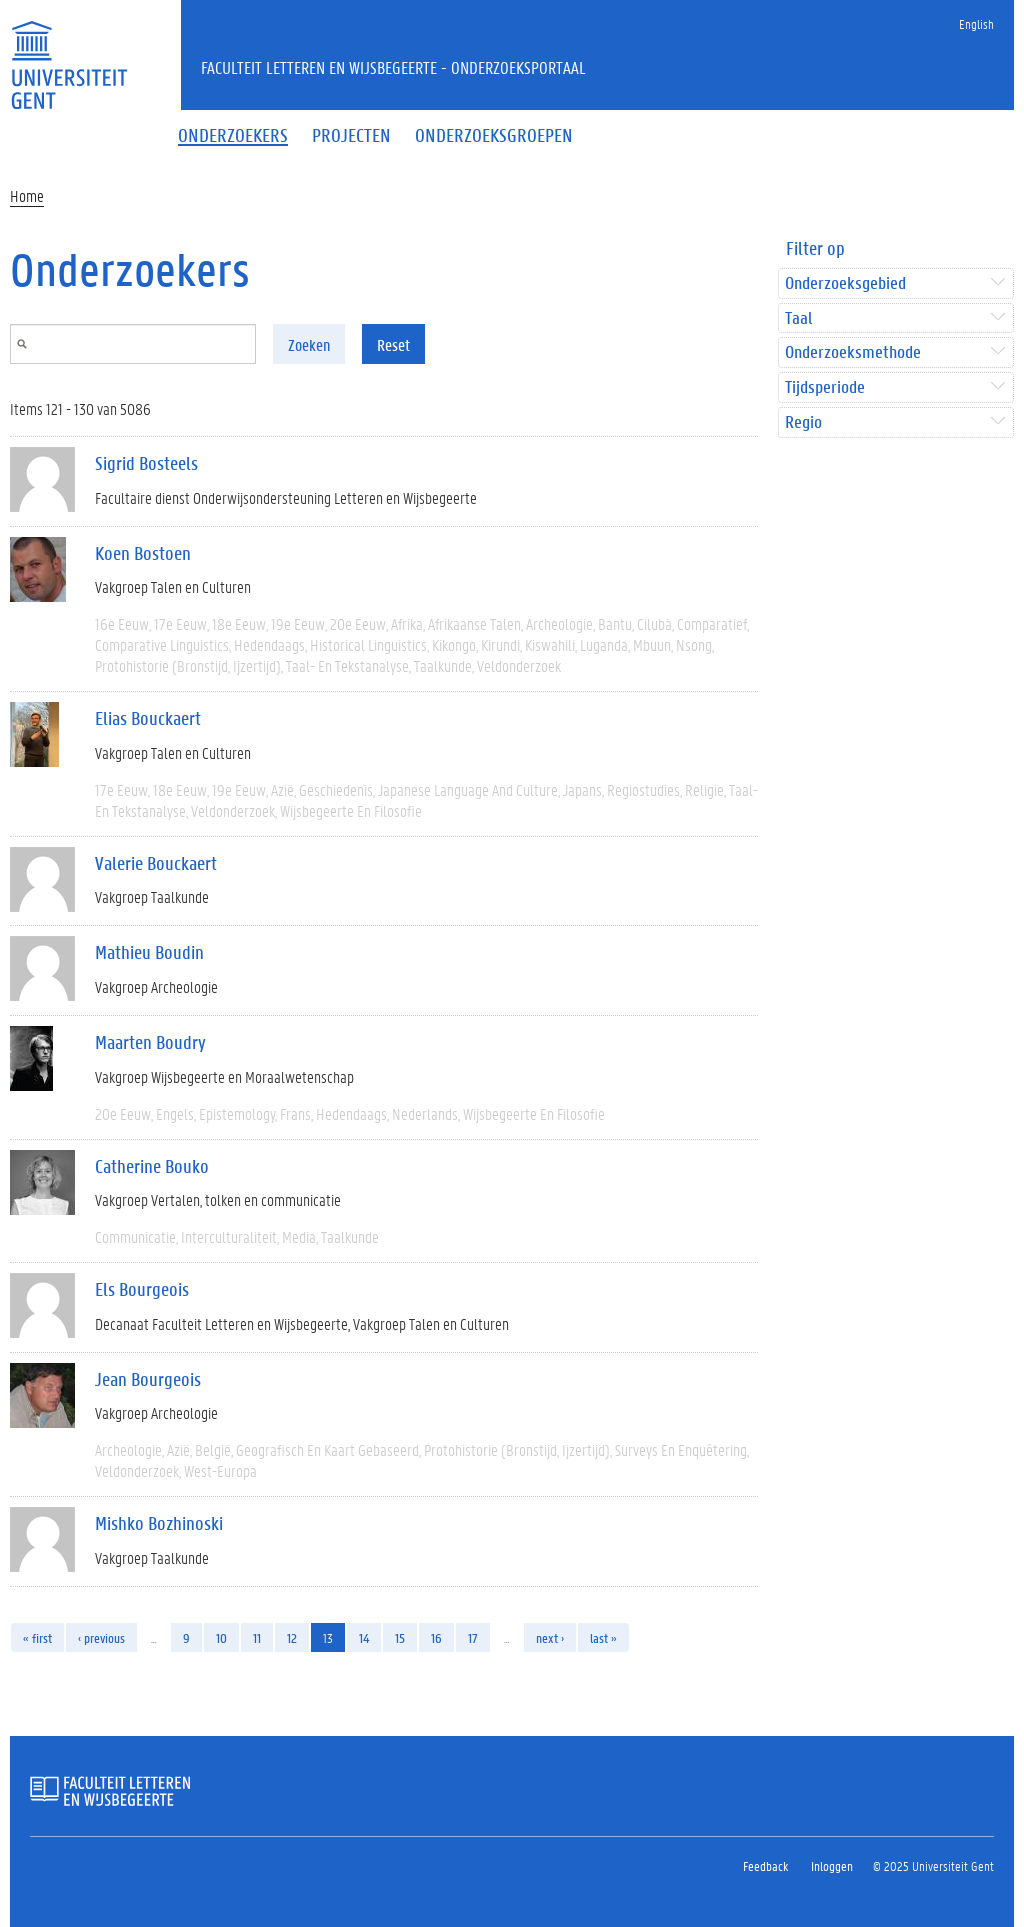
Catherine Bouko (152, 1166)
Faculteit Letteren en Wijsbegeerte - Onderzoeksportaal (393, 67)
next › (550, 1637)
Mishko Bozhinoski (159, 1523)
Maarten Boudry (150, 1042)
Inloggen (832, 1865)
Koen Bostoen (143, 553)
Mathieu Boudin (149, 952)
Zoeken (309, 344)
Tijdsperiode (825, 387)
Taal (798, 318)
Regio (803, 422)
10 (221, 1637)
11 (257, 1637)
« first (37, 1637)
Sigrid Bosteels (146, 463)
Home (27, 195)
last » (603, 1637)
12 (292, 1637)
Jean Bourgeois (148, 1379)
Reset (393, 344)
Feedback (765, 1865)
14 (364, 1637)
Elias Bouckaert (148, 718)
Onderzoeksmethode (853, 352)
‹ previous (101, 1637)
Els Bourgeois (142, 1289)
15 (400, 1637)
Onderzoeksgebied (845, 283)
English (976, 23)
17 (473, 1637)
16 (436, 1637)
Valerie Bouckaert (156, 863)
